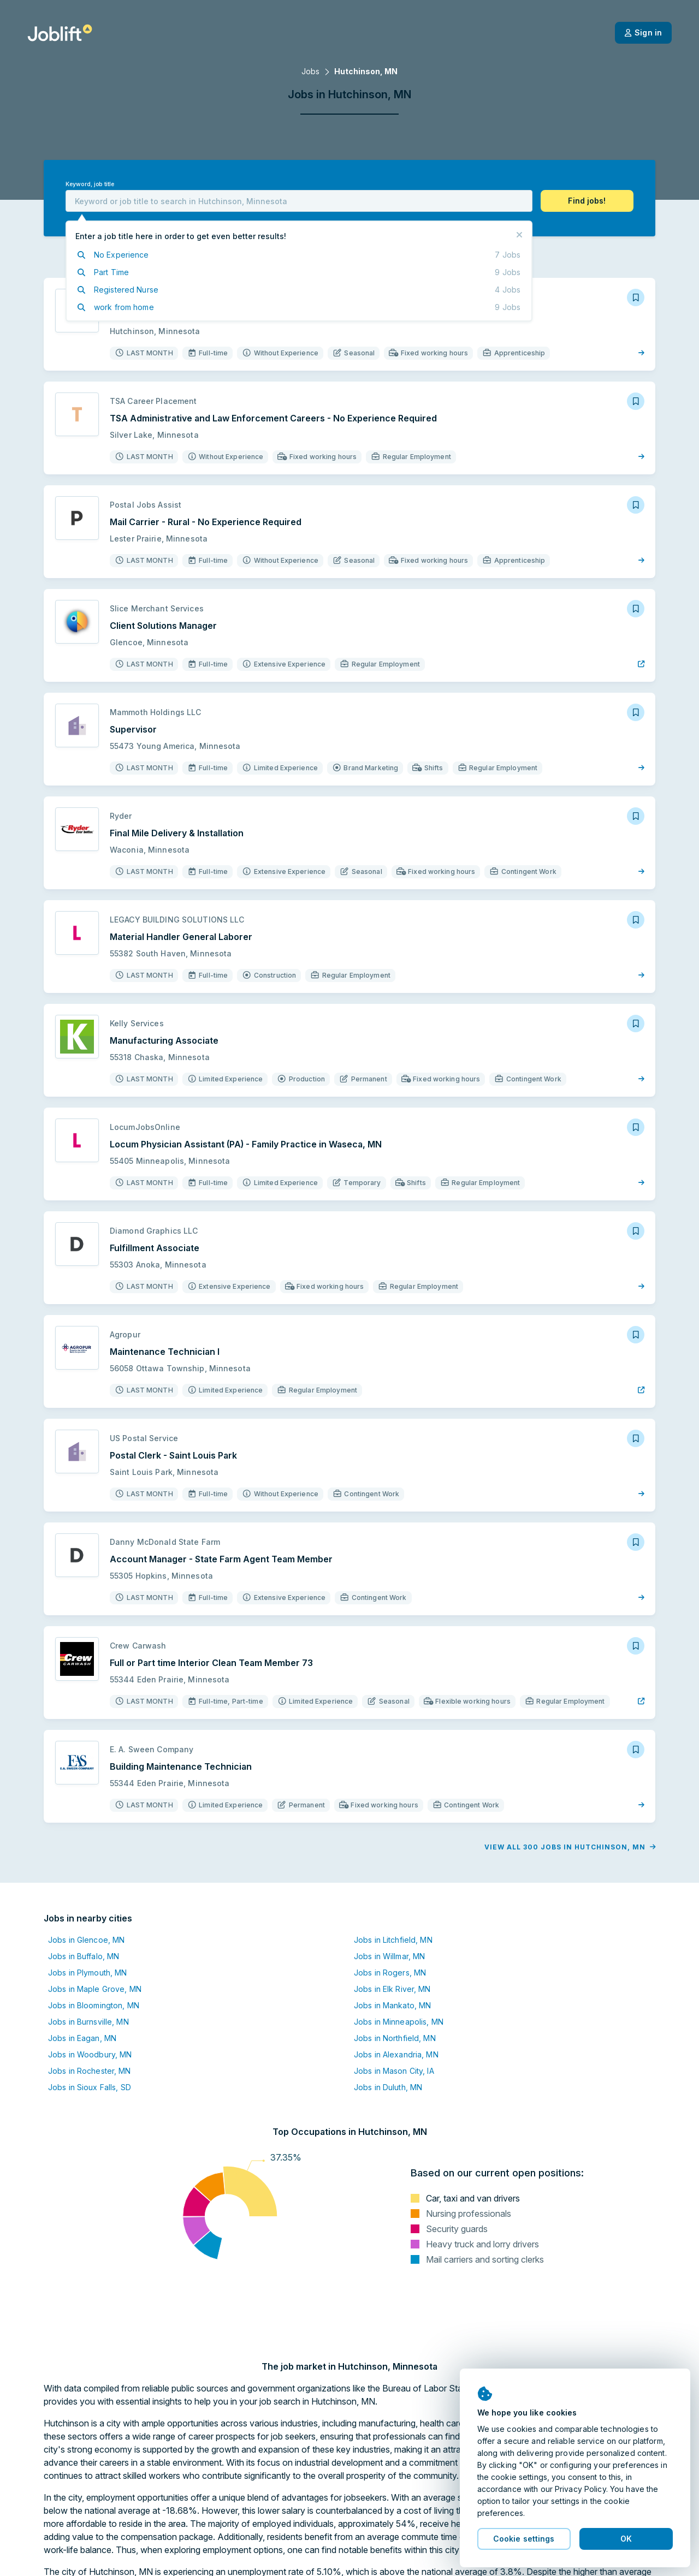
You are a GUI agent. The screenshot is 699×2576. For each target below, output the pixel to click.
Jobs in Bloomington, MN (93, 2005)
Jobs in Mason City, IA (394, 2070)
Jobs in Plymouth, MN (87, 1972)
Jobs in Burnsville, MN (88, 2021)
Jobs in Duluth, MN (388, 2087)
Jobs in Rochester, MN (89, 2070)
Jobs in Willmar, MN (389, 1956)
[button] (587, 201)
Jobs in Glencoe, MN (86, 1939)
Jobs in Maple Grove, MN (94, 1989)
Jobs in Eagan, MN (82, 2038)
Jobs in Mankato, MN (392, 2005)
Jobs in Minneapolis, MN (398, 2021)
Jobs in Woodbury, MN (90, 2054)
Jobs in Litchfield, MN (393, 1939)
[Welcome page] (59, 32)
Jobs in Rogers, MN (390, 1972)
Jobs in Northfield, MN (395, 2038)
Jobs (310, 71)
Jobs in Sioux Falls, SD (89, 2087)
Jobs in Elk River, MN (392, 1989)
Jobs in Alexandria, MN (396, 2054)
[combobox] (299, 201)
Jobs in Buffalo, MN (83, 1956)
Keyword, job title (90, 184)
